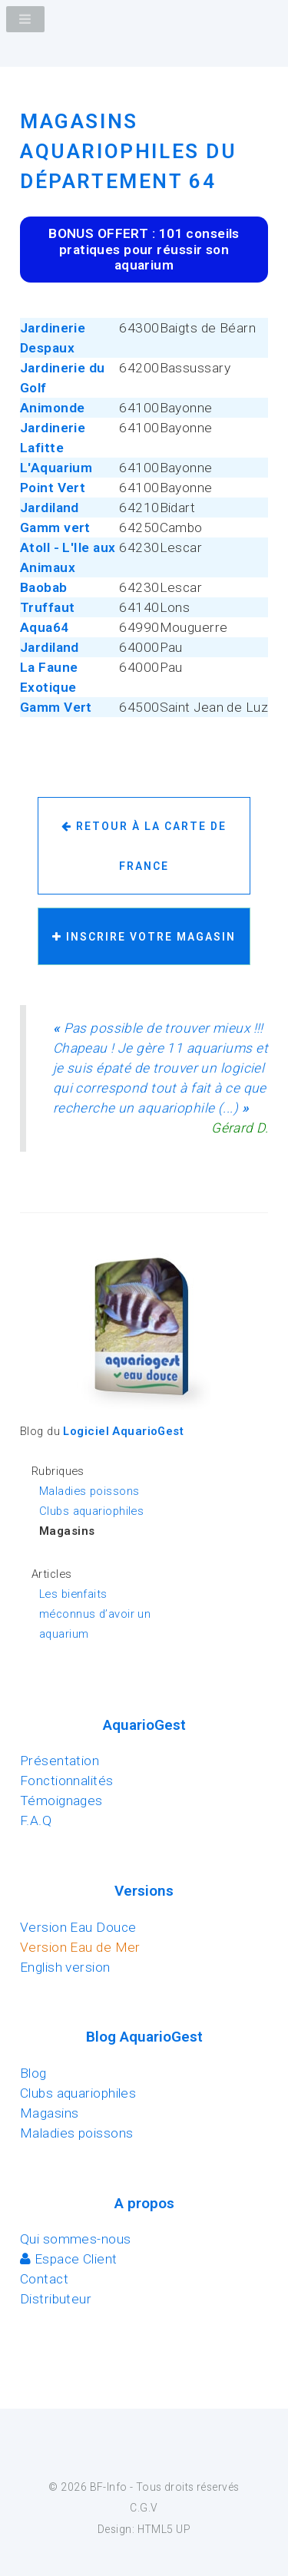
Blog (33, 2073)
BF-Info (108, 2487)
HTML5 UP (163, 2529)
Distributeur (55, 2298)
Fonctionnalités (67, 1780)
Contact (44, 2279)
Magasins (49, 2113)
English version (65, 1967)
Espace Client (69, 2259)
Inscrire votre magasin (144, 937)
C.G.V (143, 2508)
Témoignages (61, 1800)
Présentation (59, 1760)
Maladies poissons (89, 1491)
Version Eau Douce (78, 1927)
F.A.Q (35, 1820)
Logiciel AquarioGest (123, 1431)
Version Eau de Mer (80, 1947)
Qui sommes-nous (75, 2239)
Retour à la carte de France (144, 846)
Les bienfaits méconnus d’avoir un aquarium (95, 1614)
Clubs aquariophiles (91, 1511)
